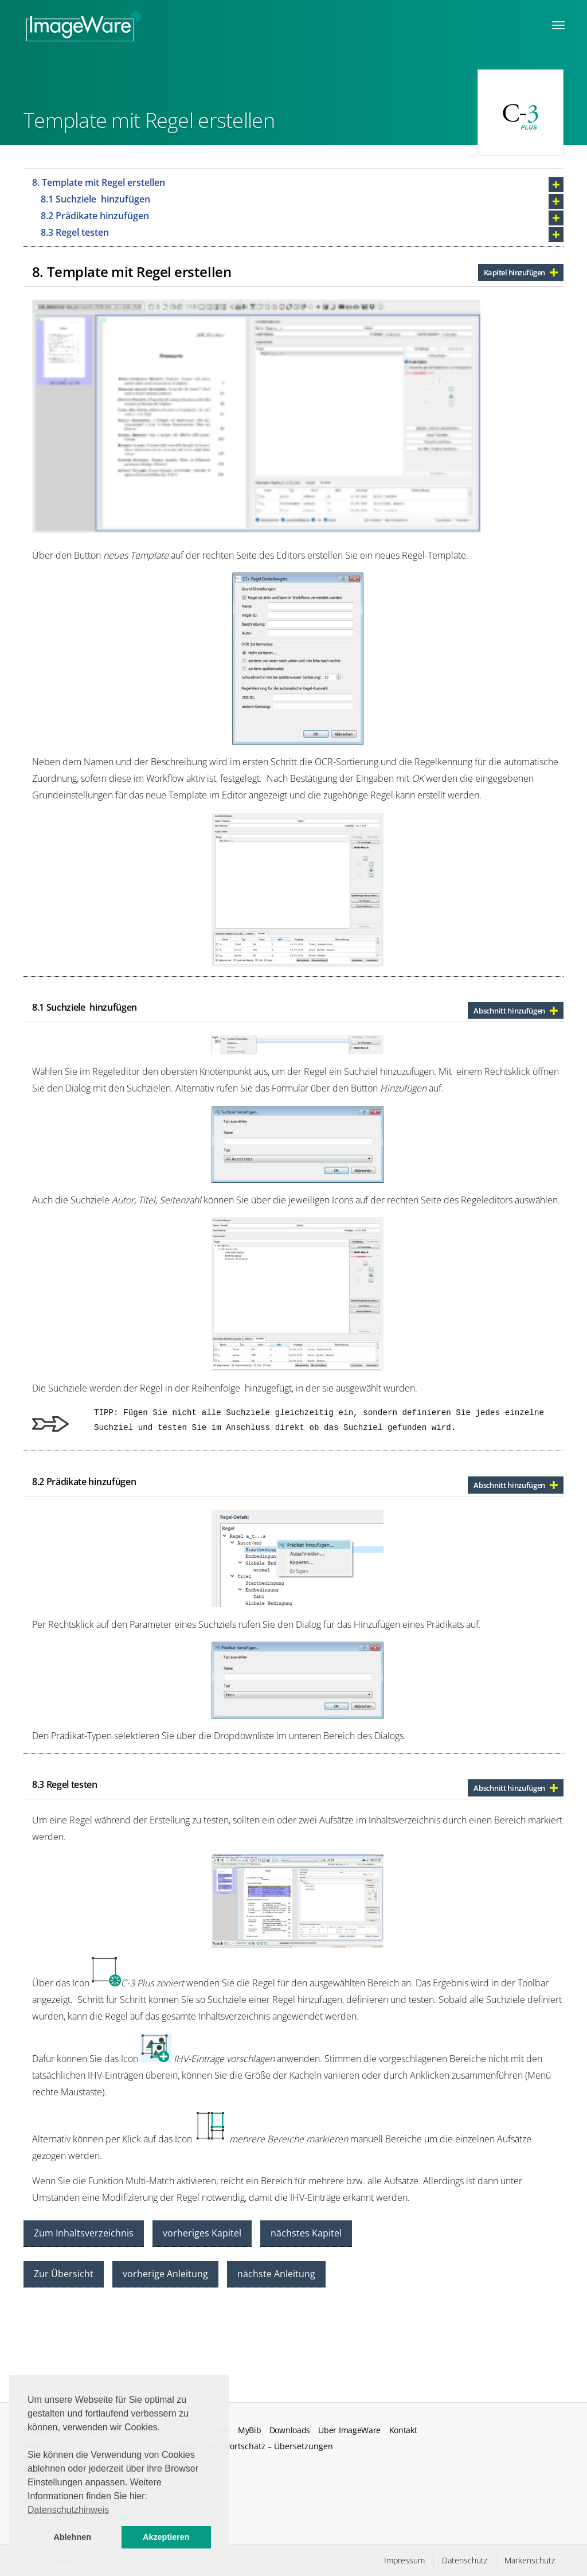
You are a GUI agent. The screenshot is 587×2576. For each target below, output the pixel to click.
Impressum (404, 2560)
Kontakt (403, 2430)
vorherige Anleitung (165, 2273)
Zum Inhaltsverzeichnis (84, 2233)
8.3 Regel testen (75, 232)
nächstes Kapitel (306, 2233)
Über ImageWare (349, 2430)
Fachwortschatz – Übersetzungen (269, 2446)
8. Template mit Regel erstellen (98, 182)
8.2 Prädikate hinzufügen (95, 215)
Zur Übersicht (63, 2273)
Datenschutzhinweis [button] (68, 2510)
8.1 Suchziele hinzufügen (95, 199)
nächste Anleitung (276, 2273)
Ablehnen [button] (72, 2537)
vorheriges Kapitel (202, 2233)
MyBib (249, 2430)
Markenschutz (529, 2560)
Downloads (289, 2430)
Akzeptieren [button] (166, 2537)
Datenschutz (464, 2560)
